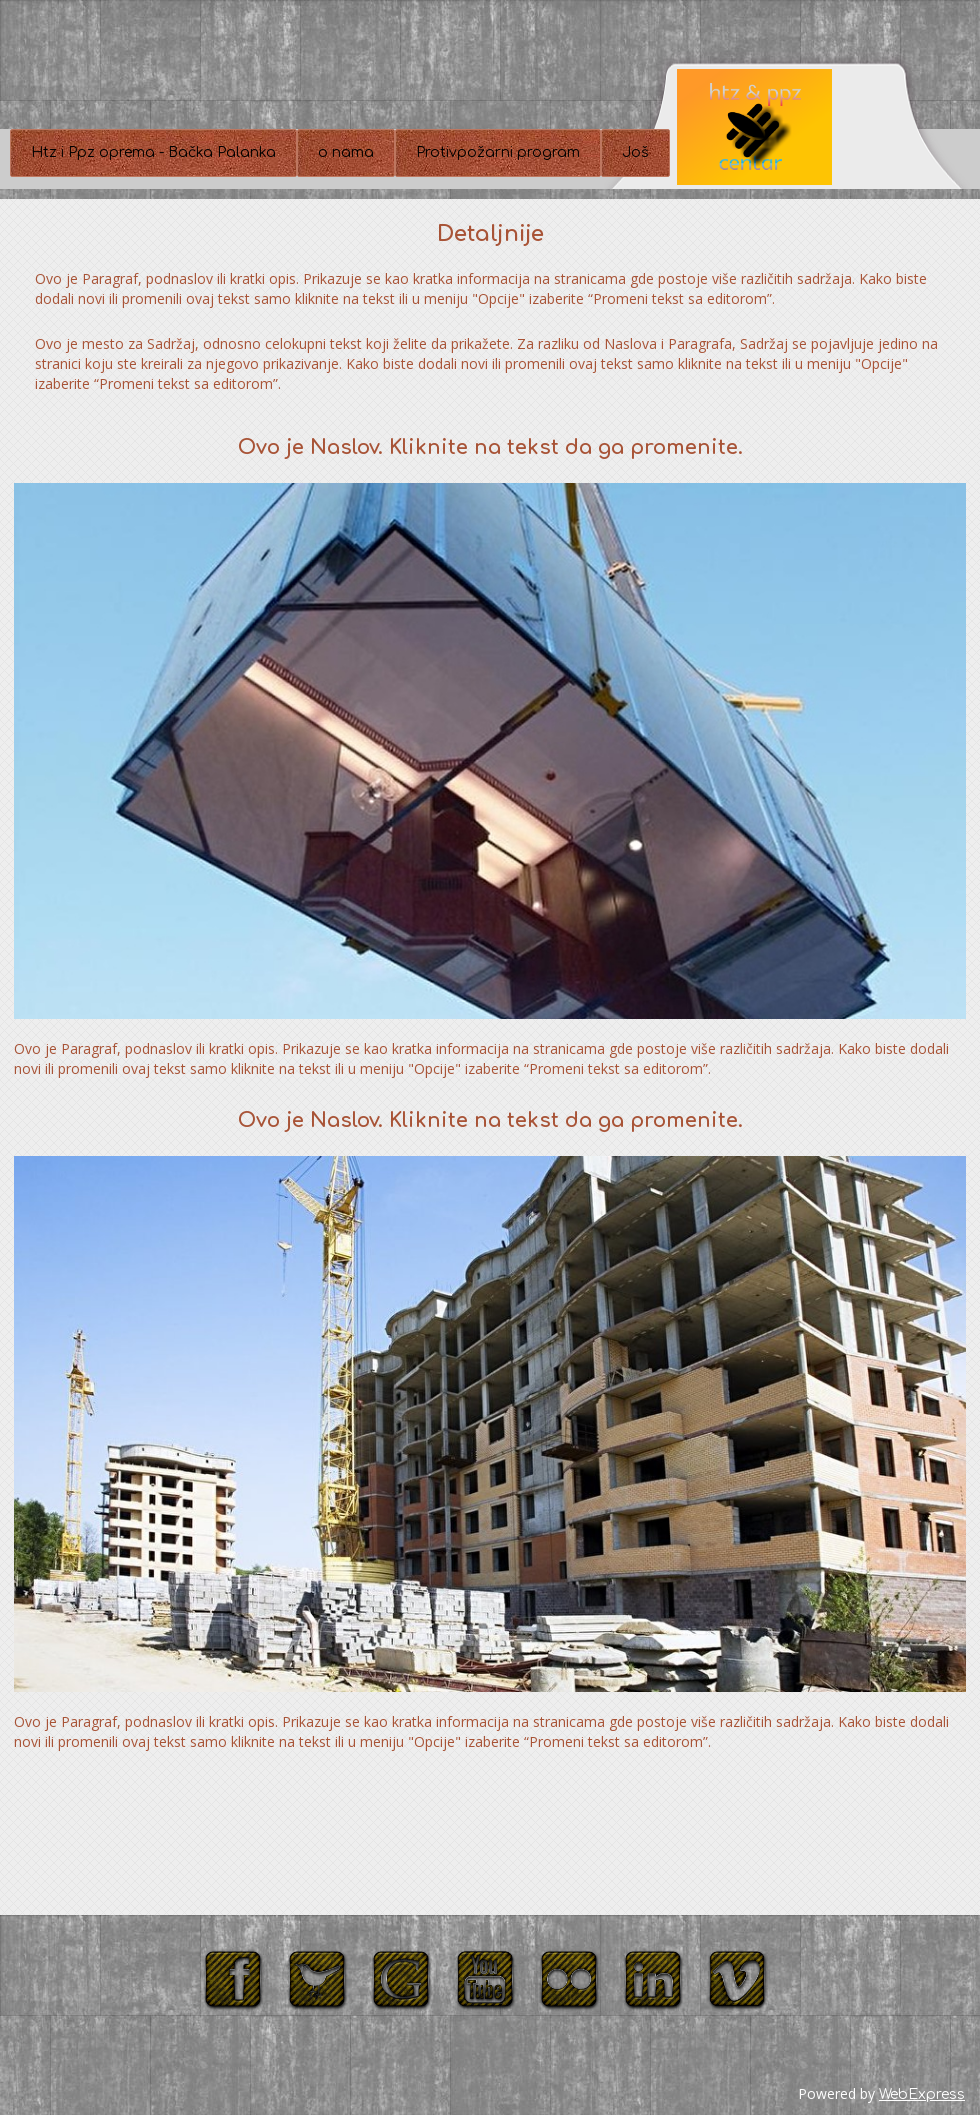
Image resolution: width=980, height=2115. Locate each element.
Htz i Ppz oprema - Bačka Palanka (153, 152)
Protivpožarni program (498, 152)
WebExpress (922, 2094)
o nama (346, 152)
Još (635, 152)
